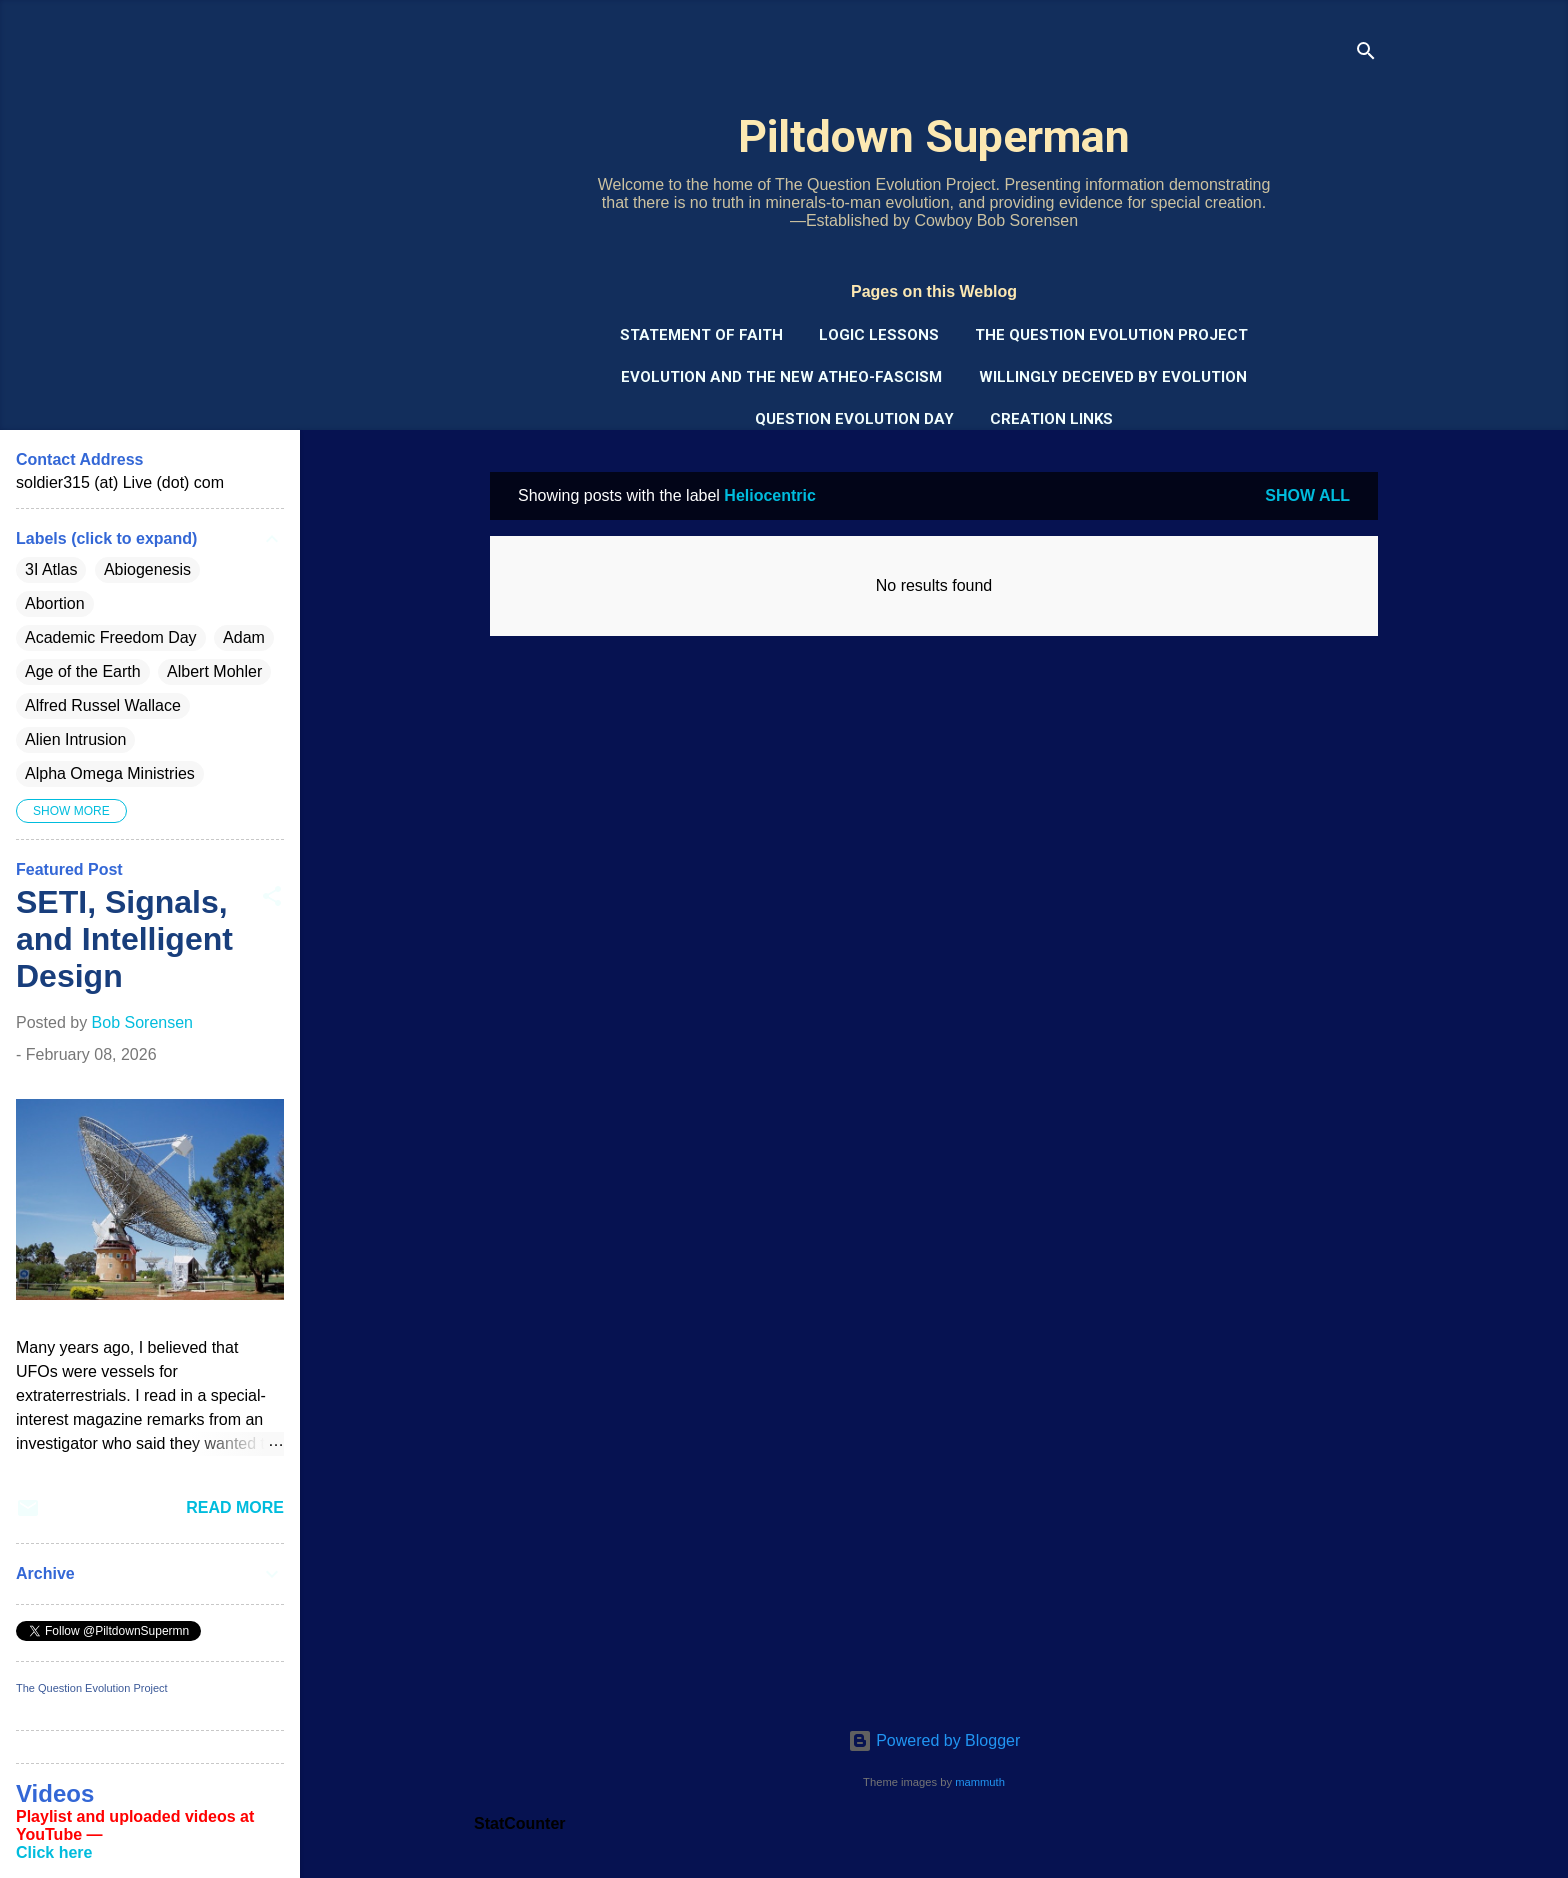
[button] (272, 899)
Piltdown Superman (934, 136)
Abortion (55, 603)
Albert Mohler (214, 671)
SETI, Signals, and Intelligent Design (124, 939)
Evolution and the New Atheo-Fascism (781, 377)
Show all (1307, 495)
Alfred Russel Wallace (103, 705)
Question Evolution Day (854, 419)
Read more (235, 1507)
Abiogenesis (147, 569)
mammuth (980, 1782)
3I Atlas (51, 569)
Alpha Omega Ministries (110, 773)
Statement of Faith (701, 335)
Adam (244, 637)
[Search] (1366, 54)
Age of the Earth (83, 671)
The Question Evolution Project (1111, 335)
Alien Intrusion (75, 739)
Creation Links (1051, 419)
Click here (54, 1852)
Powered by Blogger (934, 1740)
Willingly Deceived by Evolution (1113, 377)
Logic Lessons (879, 335)
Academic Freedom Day (111, 637)
